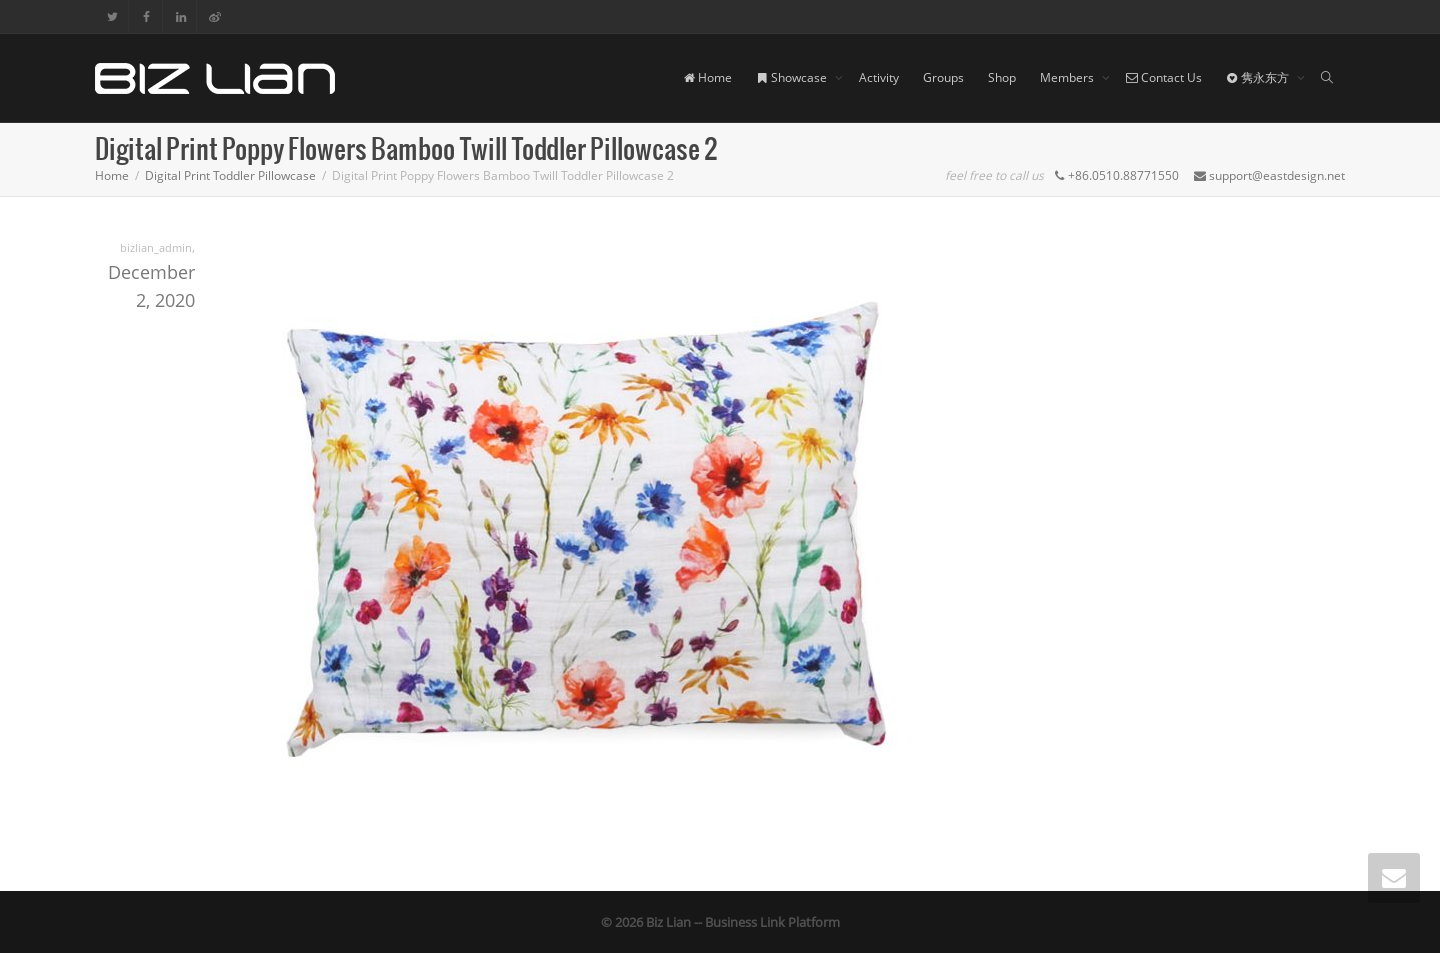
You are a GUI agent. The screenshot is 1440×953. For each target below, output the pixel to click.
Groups (943, 77)
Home (707, 77)
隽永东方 (1259, 77)
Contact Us (1164, 77)
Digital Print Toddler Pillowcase (230, 175)
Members (1068, 77)
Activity (879, 77)
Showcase (793, 77)
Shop (1002, 77)
